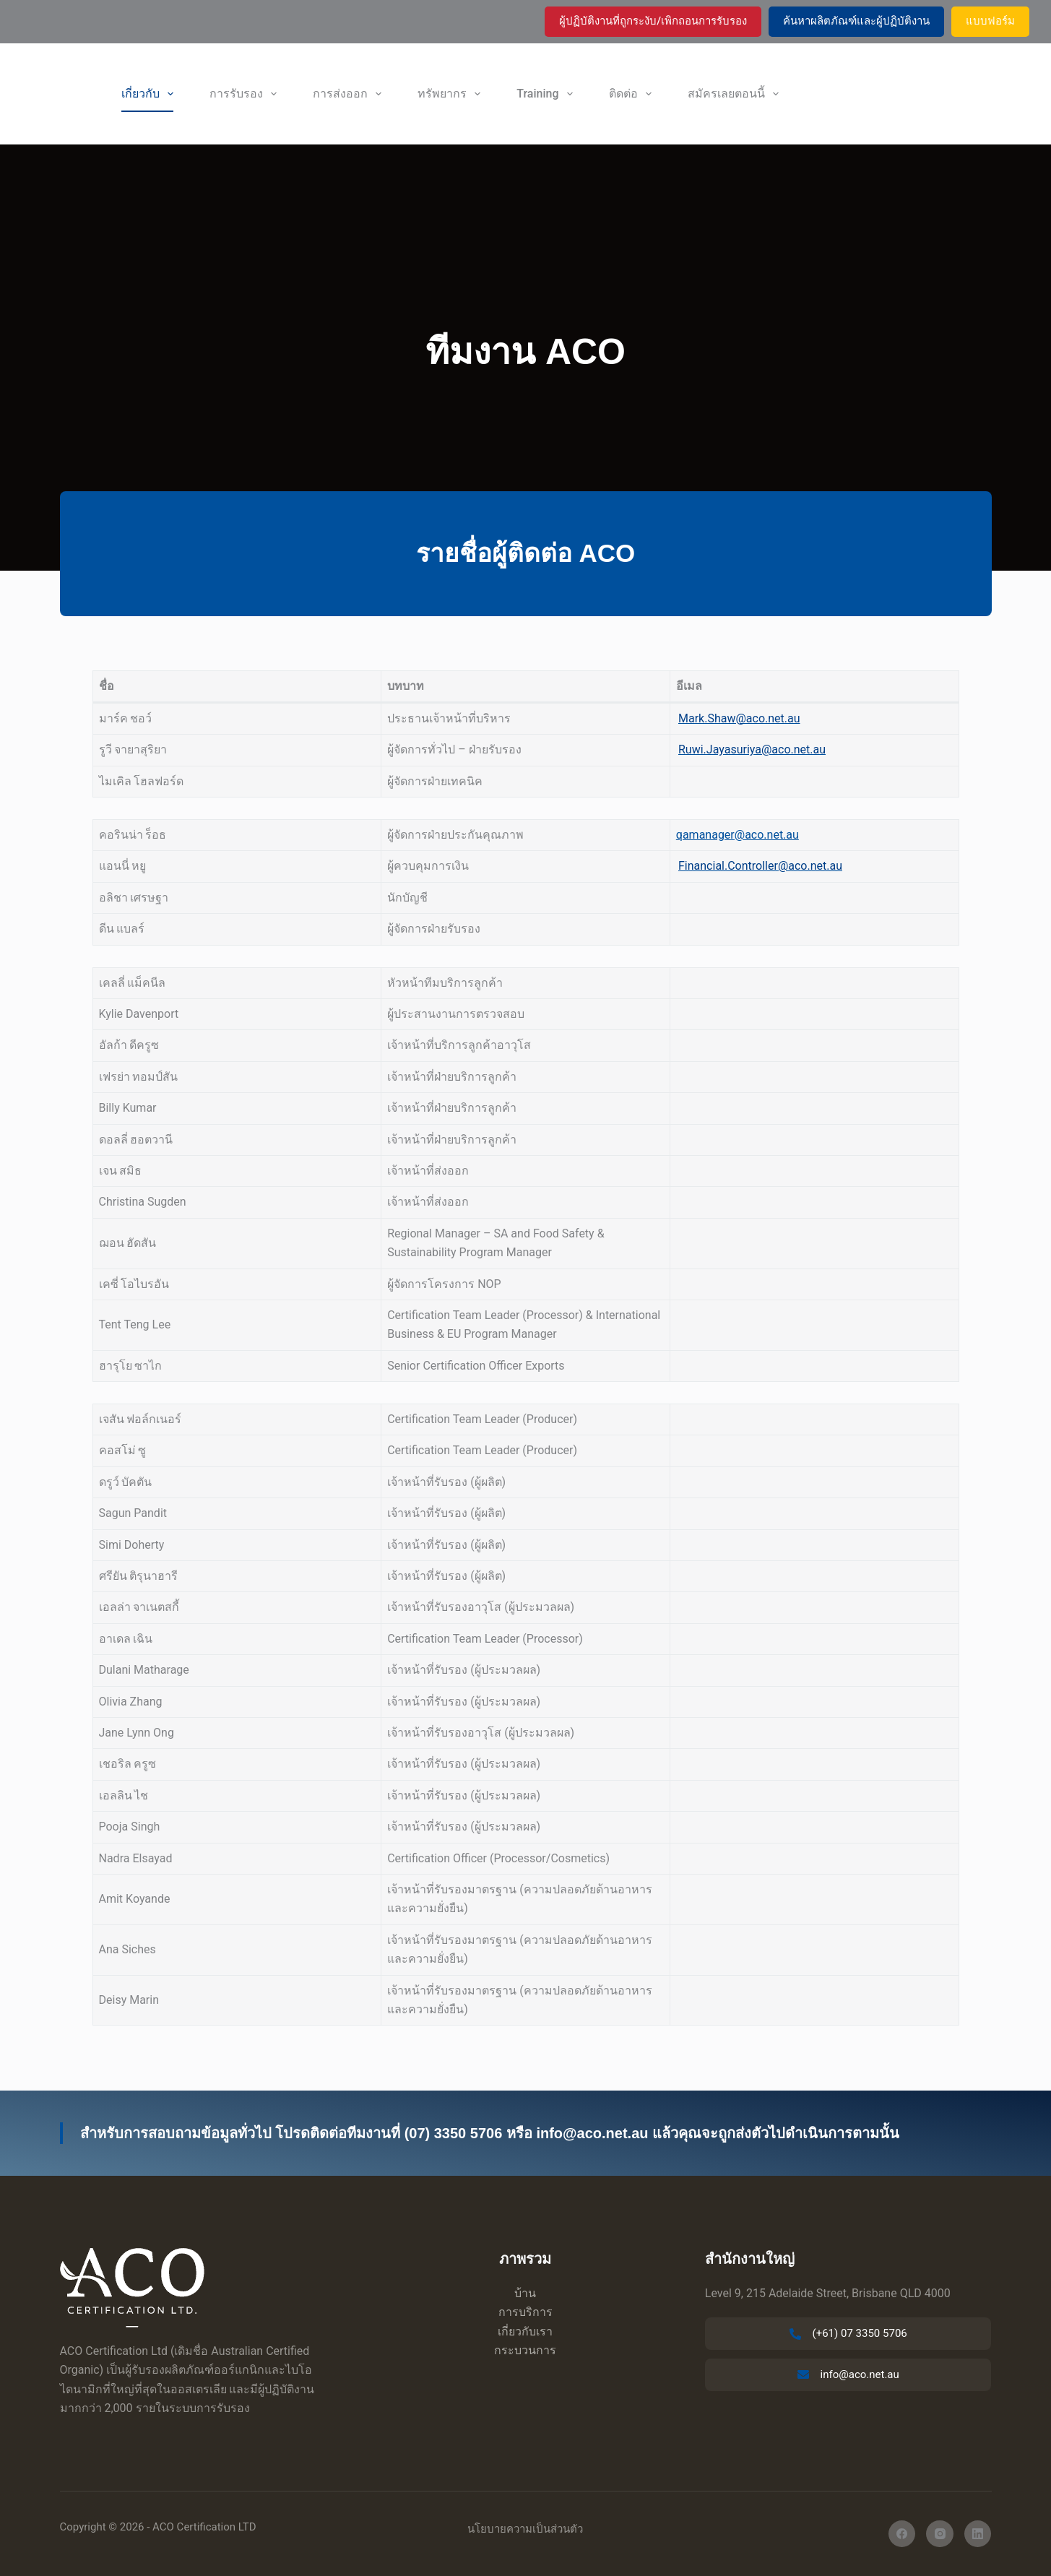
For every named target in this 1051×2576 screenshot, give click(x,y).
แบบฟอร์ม (990, 20)
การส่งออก (350, 94)
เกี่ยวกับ (150, 94)
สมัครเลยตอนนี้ (736, 94)
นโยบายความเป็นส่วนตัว (525, 2529)
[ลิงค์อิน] (978, 2534)
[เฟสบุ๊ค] (902, 2534)
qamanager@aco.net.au (737, 835)
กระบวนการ (525, 2350)
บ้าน (525, 2293)
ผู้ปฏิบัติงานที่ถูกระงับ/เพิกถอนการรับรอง (653, 20)
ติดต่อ (633, 94)
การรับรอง (245, 94)
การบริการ (525, 2312)
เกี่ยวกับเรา (525, 2331)
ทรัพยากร (452, 94)
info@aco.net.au (592, 2133)
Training (547, 94)
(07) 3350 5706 (454, 2133)
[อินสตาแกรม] (939, 2534)
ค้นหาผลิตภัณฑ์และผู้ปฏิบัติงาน (856, 20)
